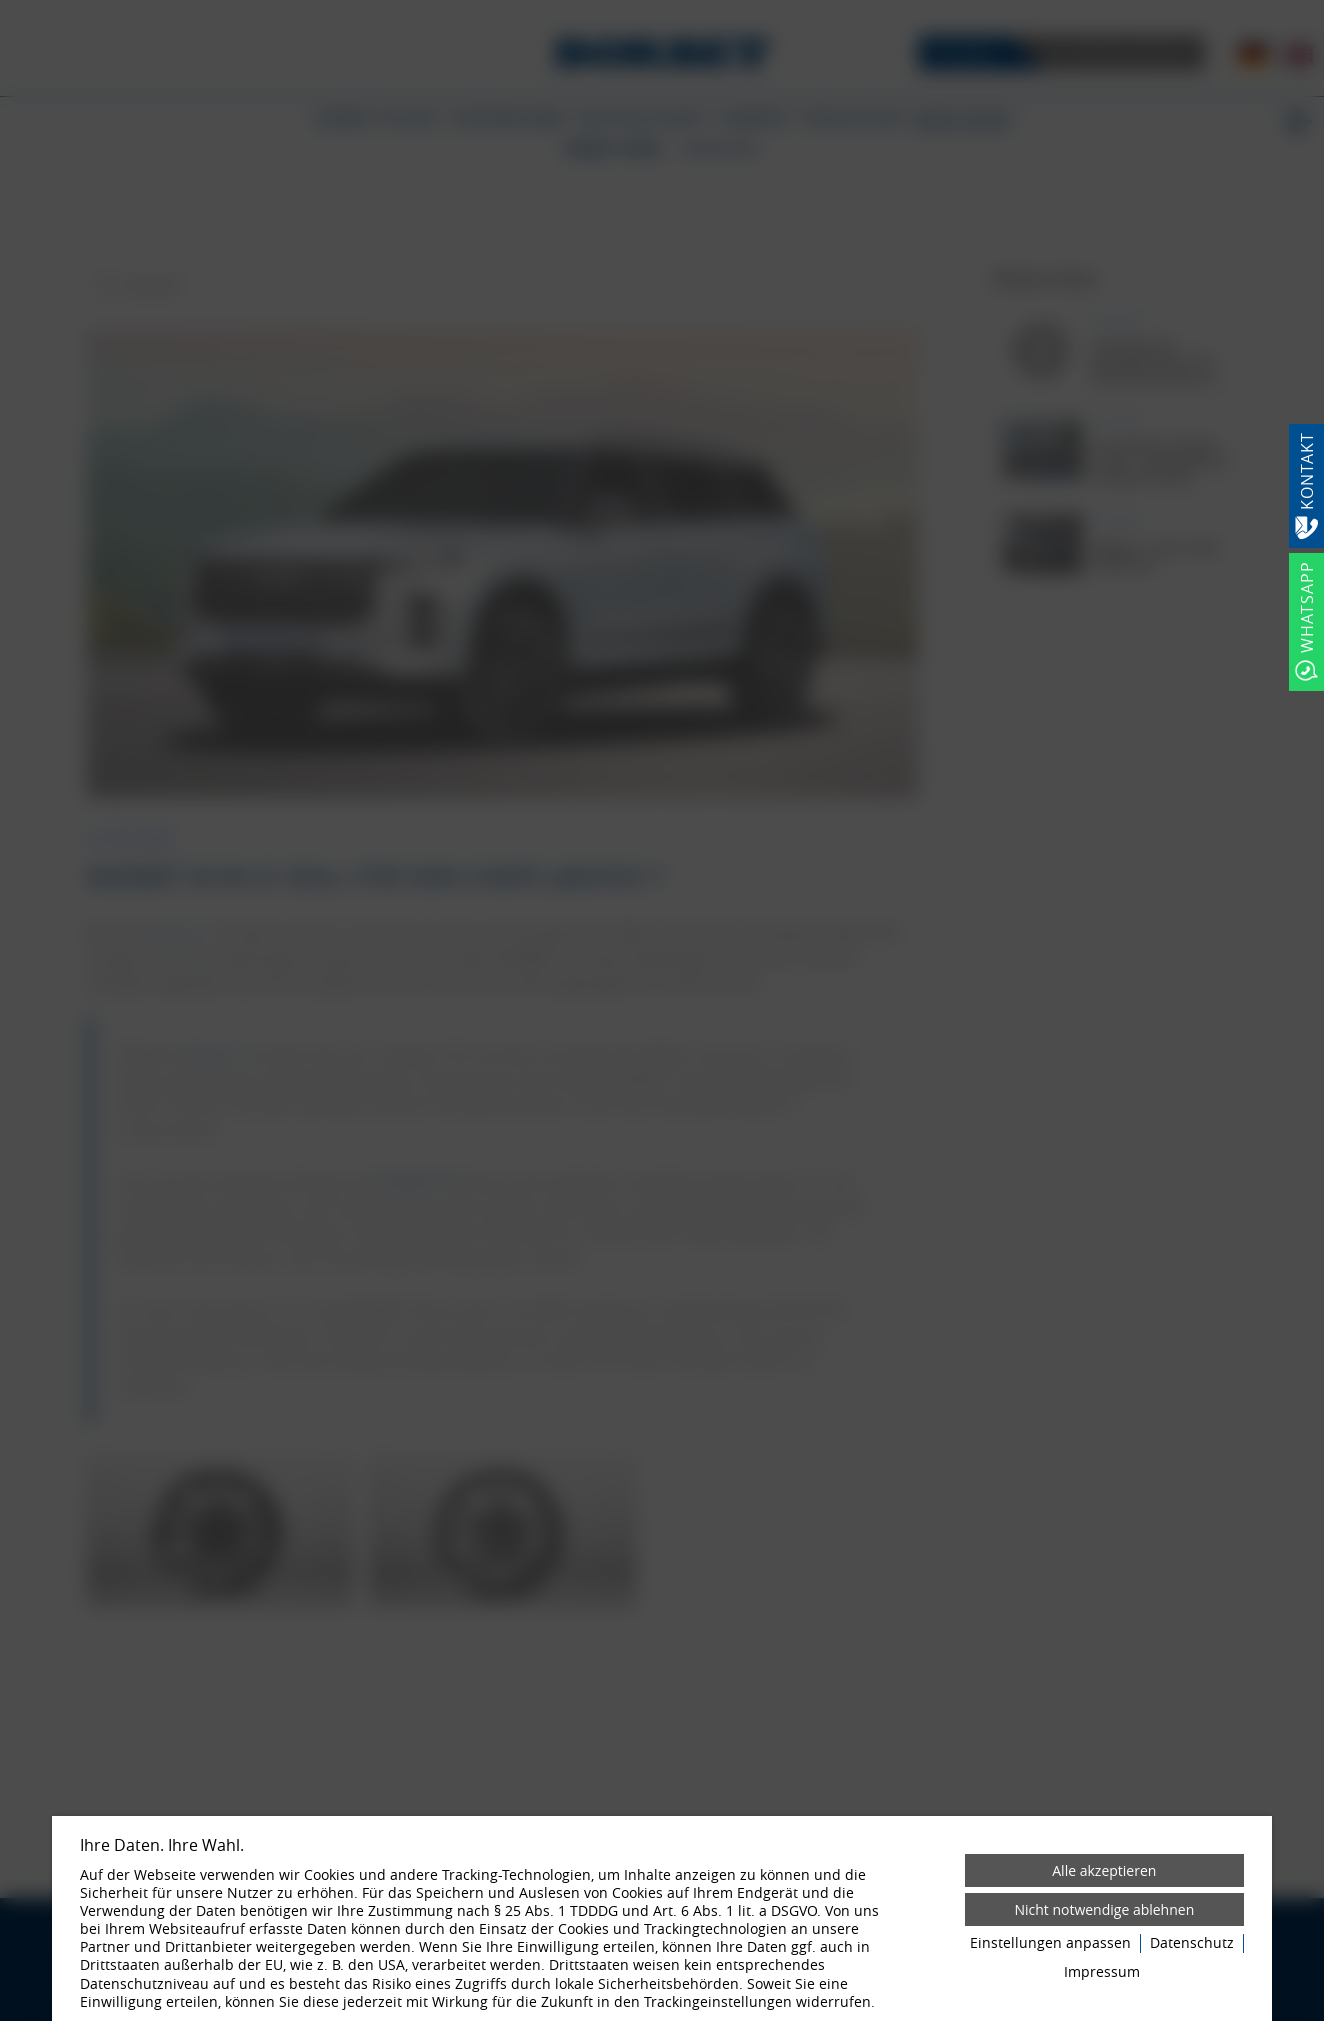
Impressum (1102, 1972)
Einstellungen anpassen (1050, 1943)
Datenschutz (1192, 1943)
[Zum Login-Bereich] (5, 5)
